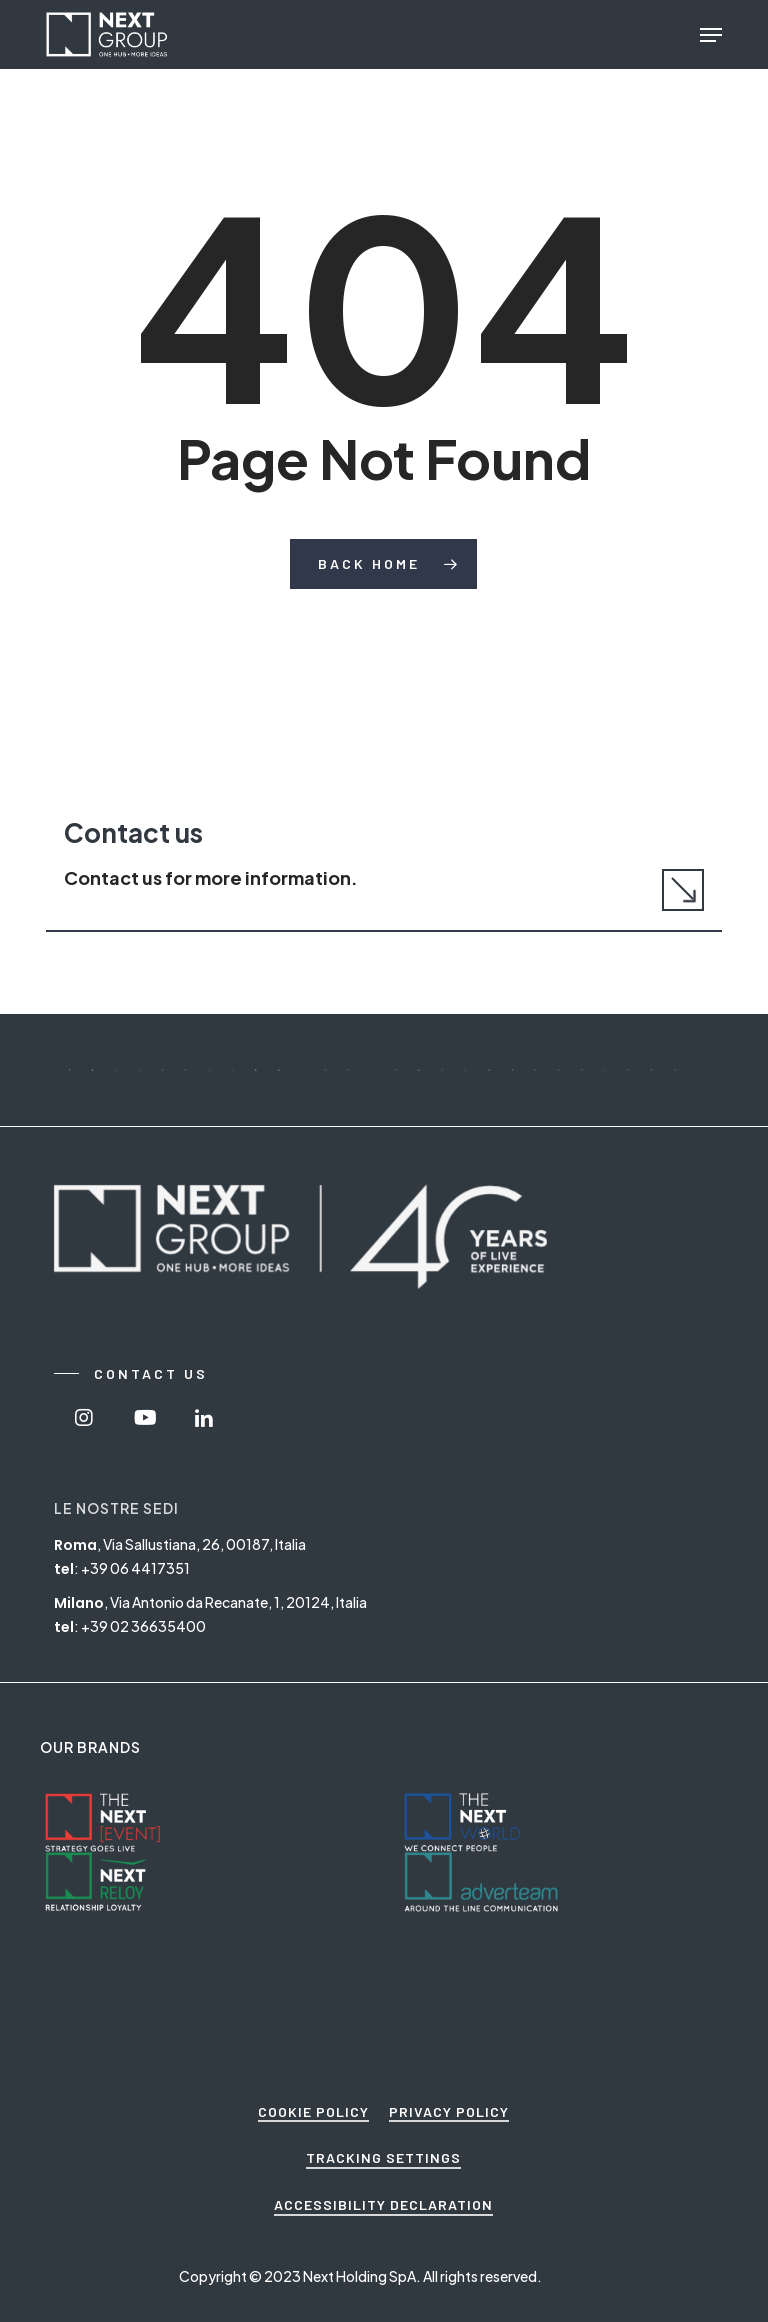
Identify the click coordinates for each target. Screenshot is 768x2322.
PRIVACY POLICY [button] (449, 2111)
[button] (711, 35)
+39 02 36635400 (143, 1626)
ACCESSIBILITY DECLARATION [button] (383, 2204)
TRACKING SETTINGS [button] (383, 2157)
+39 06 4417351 (135, 1568)
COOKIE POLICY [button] (313, 2111)
